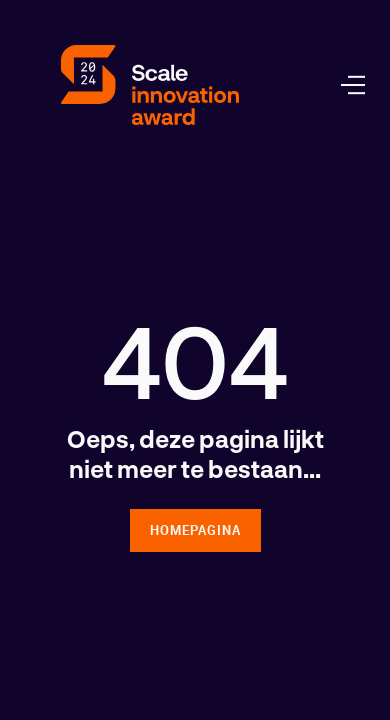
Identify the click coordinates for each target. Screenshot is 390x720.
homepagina (195, 530)
